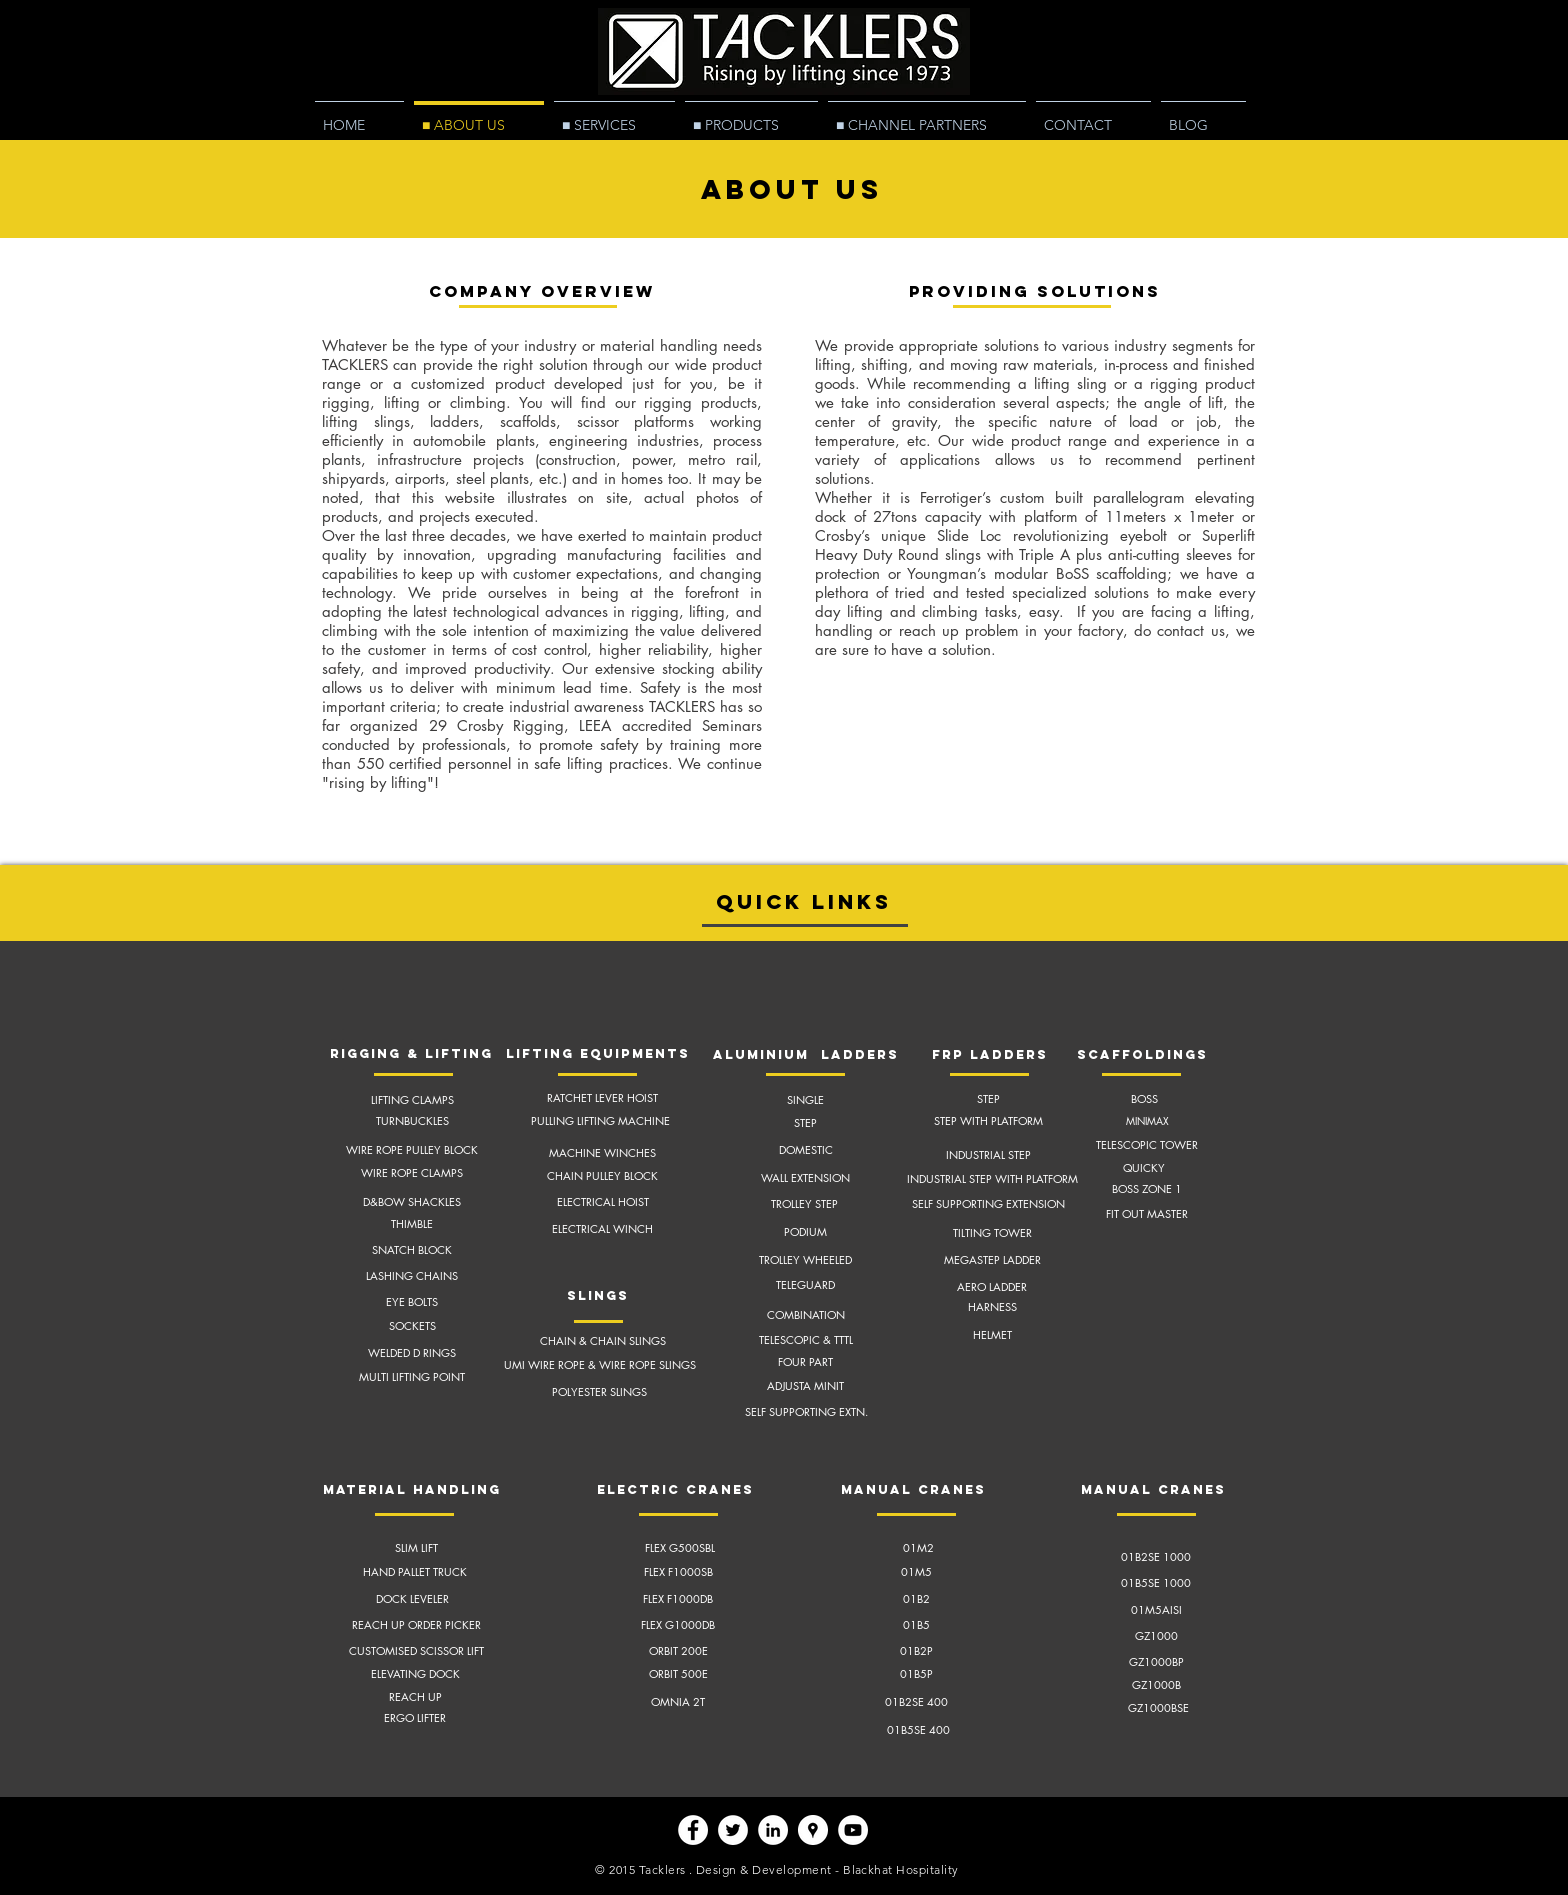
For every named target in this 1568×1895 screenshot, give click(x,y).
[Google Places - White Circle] (813, 1830)
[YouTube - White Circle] (853, 1830)
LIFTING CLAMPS (412, 1099)
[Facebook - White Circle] (693, 1830)
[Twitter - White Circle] (733, 1830)
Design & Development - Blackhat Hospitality (827, 1869)
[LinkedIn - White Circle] (773, 1830)
